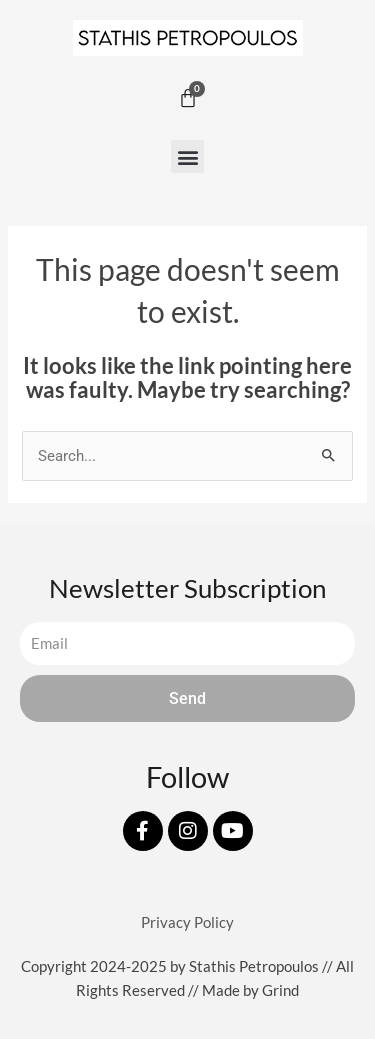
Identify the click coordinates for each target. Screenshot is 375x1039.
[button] (187, 156)
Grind (280, 990)
